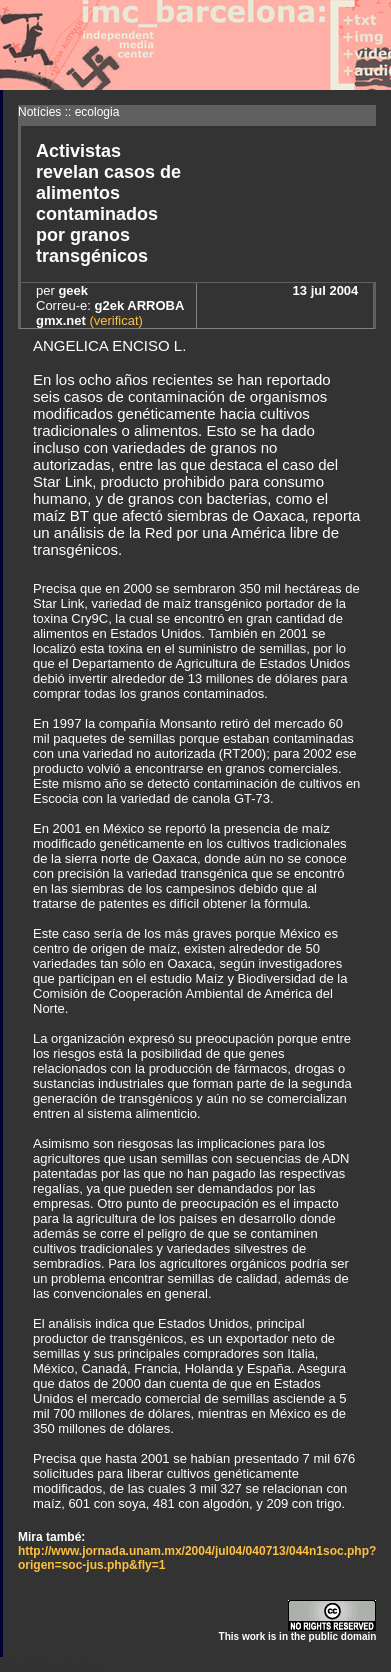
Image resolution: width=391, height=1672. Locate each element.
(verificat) (114, 320)
